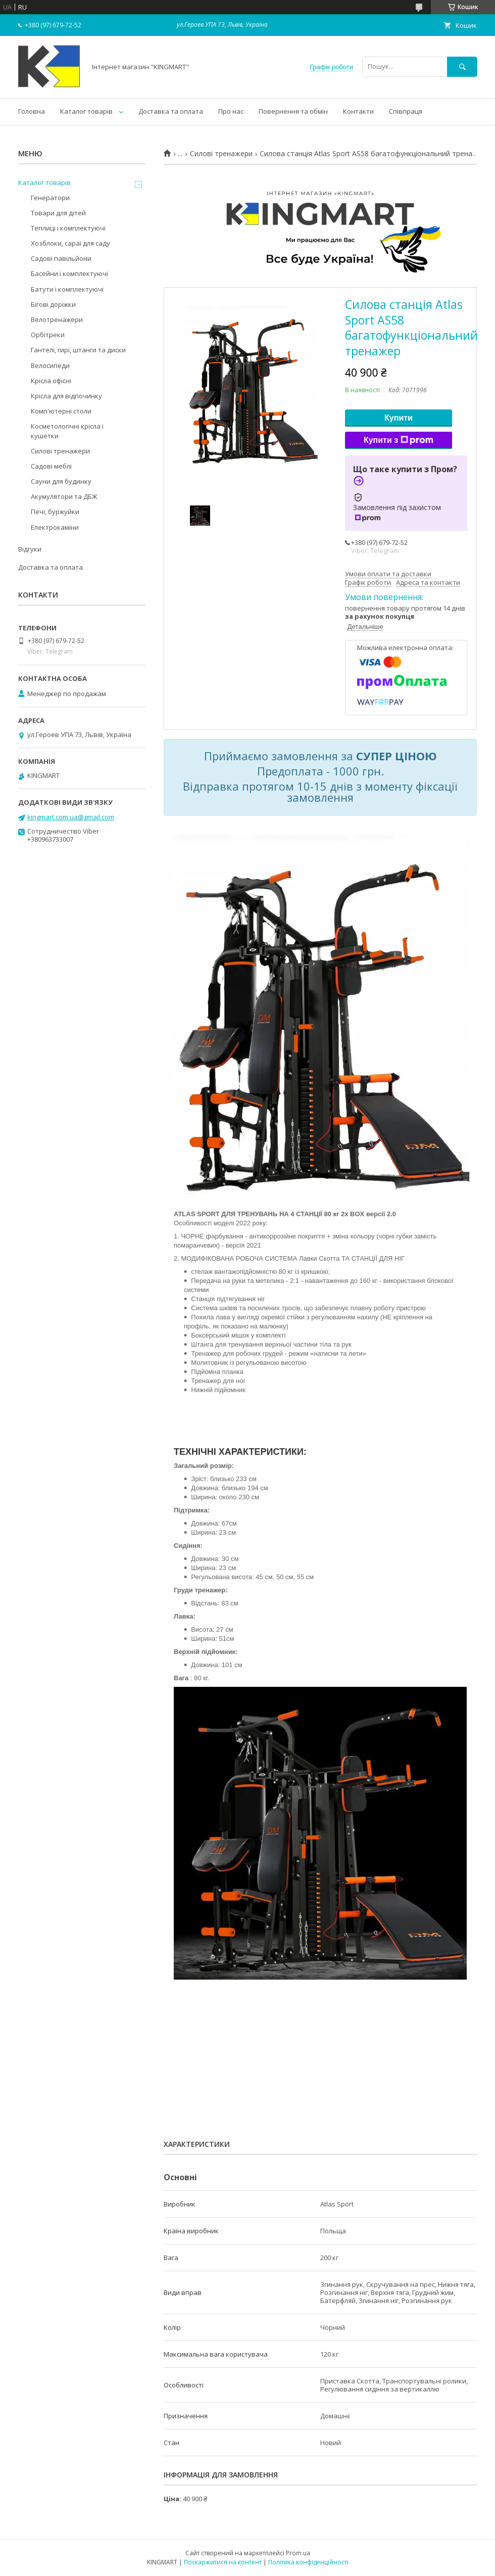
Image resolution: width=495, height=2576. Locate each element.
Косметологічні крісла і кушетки (67, 431)
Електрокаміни (55, 527)
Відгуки (29, 549)
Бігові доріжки (53, 304)
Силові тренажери (221, 154)
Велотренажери (57, 319)
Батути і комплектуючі (67, 289)
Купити (398, 417)
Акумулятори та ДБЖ (64, 496)
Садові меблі (51, 466)
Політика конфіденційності (308, 2562)
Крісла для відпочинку (66, 395)
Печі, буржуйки (55, 511)
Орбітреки (48, 334)
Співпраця (405, 111)
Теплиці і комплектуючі (68, 228)
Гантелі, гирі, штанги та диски (78, 349)
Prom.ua (298, 2553)
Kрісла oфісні (51, 380)
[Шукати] (462, 66)
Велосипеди (50, 365)
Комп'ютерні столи (61, 411)
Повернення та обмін (293, 111)
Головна (31, 111)
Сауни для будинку (61, 481)
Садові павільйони (61, 258)
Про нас (230, 111)
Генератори (50, 197)
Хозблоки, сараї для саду (70, 243)
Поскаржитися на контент (223, 2562)
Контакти (358, 111)
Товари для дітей (58, 212)
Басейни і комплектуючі (69, 273)
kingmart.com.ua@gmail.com (70, 817)
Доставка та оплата (170, 111)
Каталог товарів (86, 111)
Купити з (398, 440)
